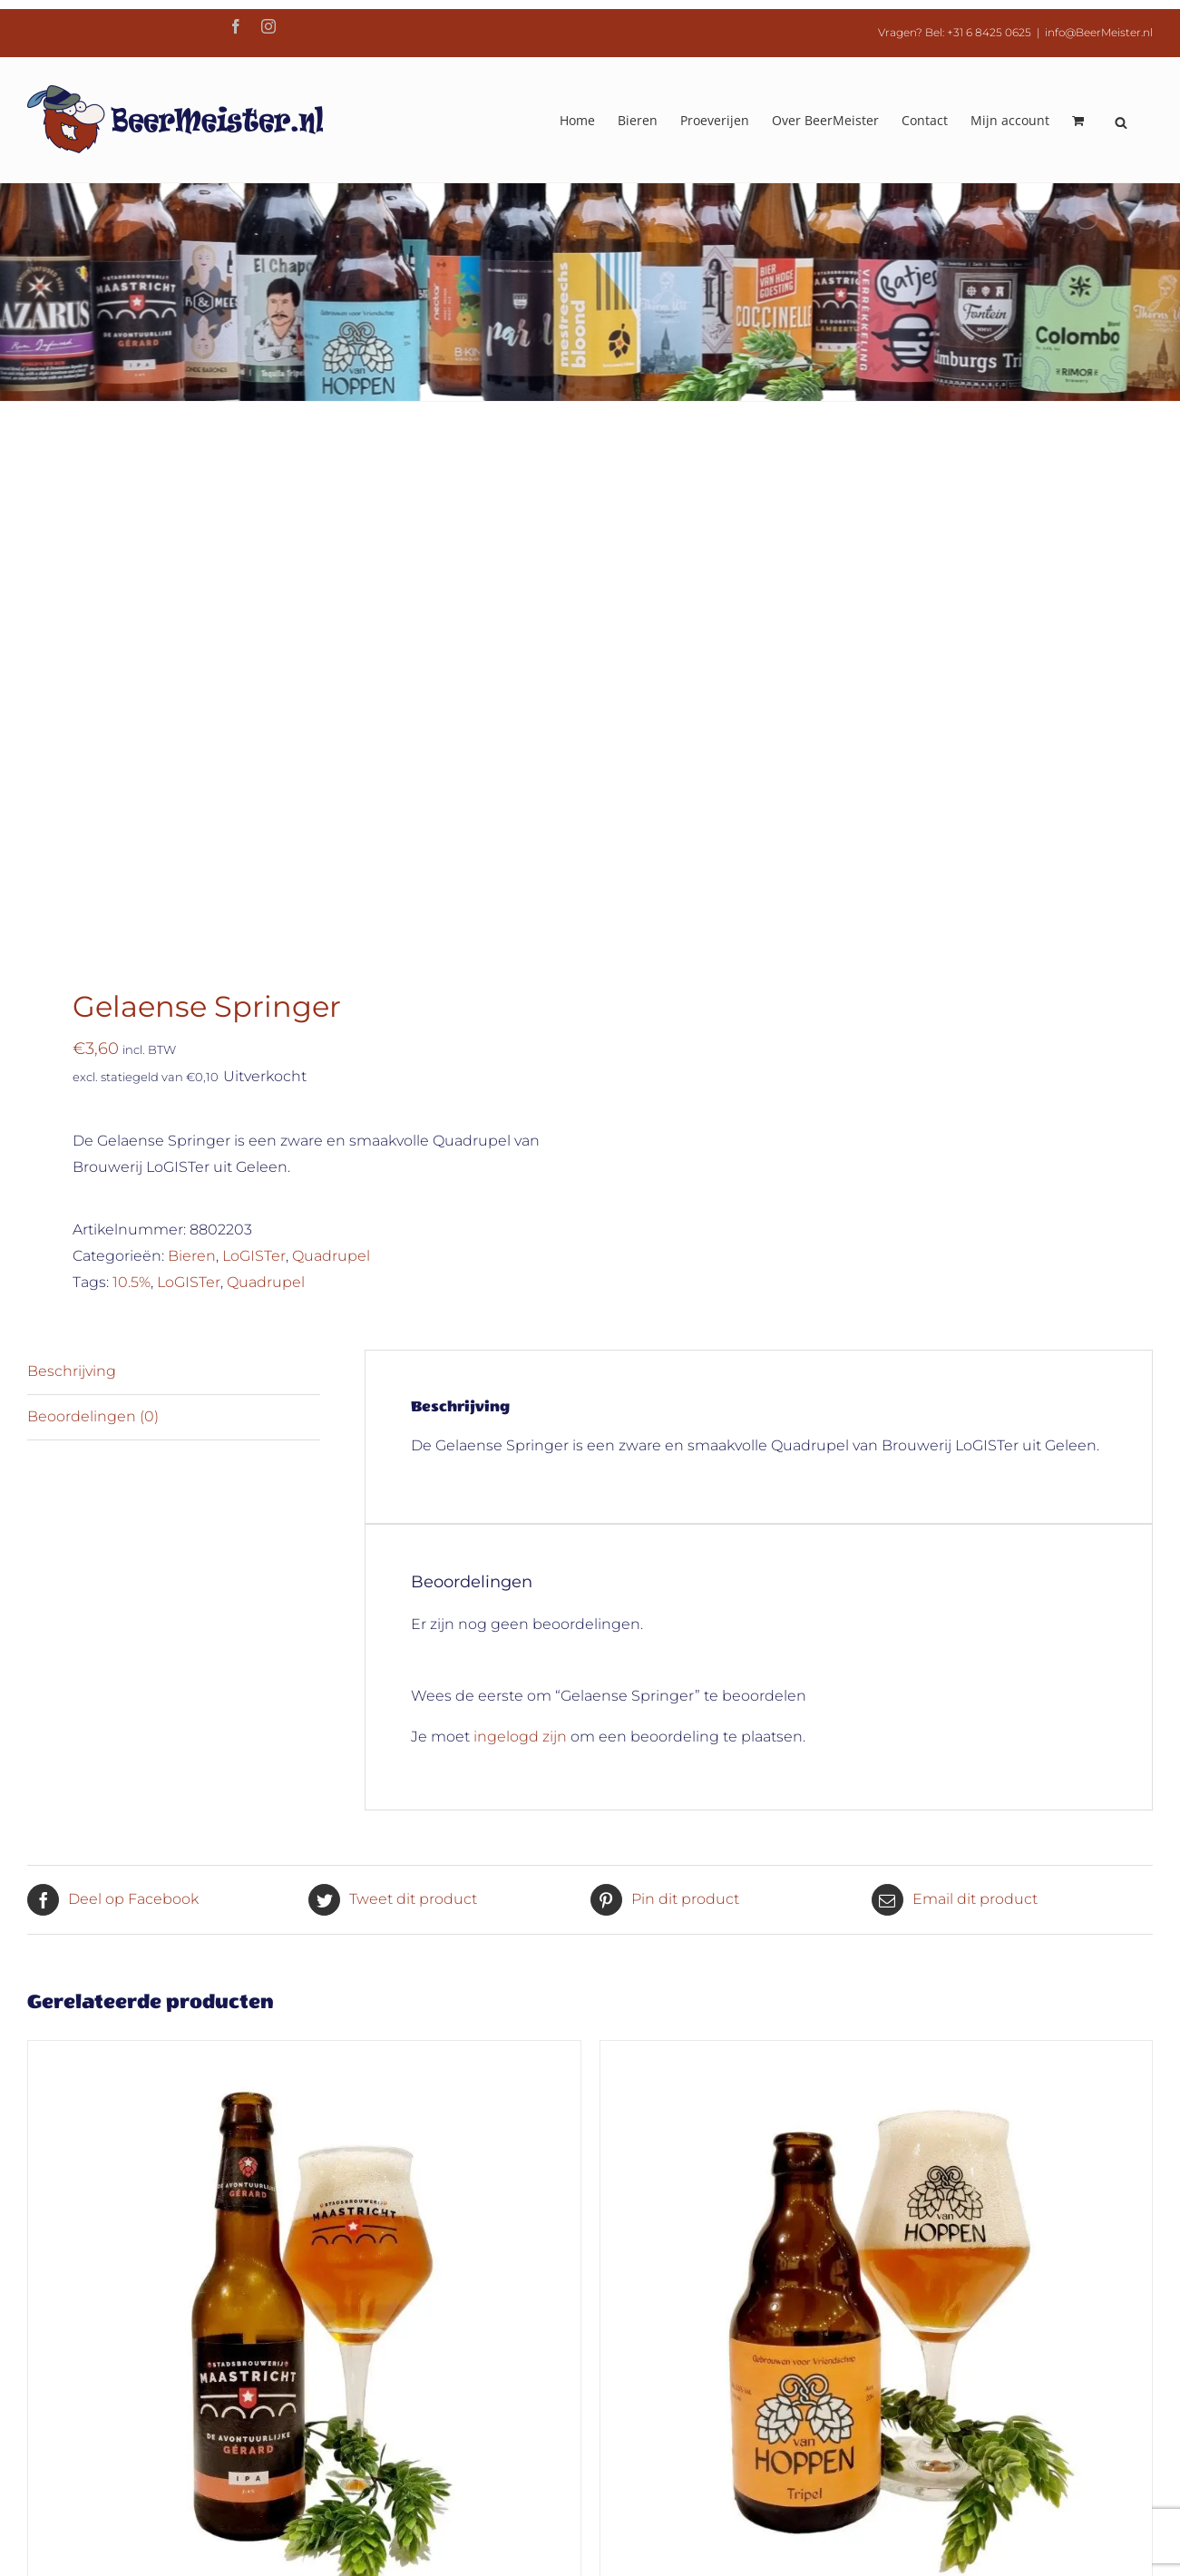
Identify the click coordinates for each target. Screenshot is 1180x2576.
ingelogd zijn (520, 1222)
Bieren (192, 741)
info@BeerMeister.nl (1099, 32)
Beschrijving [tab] (71, 857)
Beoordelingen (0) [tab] (93, 902)
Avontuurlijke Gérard (303, 2110)
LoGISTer (254, 741)
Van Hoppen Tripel (876, 2108)
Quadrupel (331, 741)
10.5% (131, 767)
